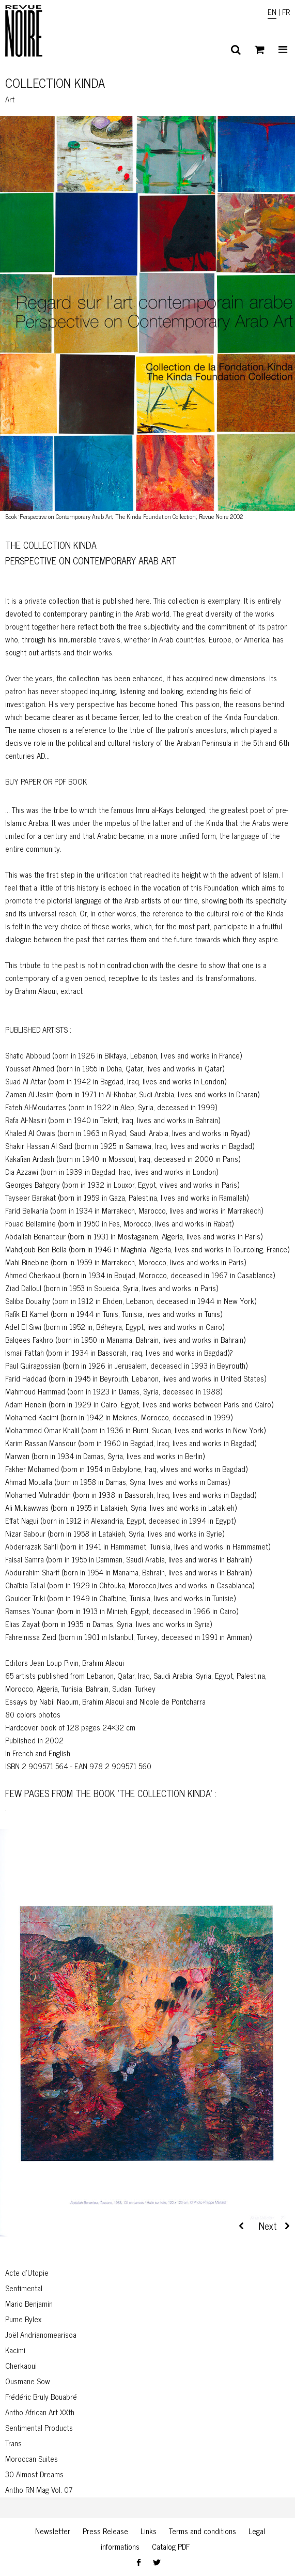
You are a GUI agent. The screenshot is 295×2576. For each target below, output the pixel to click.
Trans (13, 2442)
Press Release (105, 2530)
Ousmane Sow (27, 2380)
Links (149, 2530)
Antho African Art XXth (39, 2411)
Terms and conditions (202, 2530)
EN (272, 11)
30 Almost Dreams (34, 2473)
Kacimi (15, 2349)
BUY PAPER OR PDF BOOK (46, 781)
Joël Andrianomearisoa (40, 2334)
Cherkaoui (21, 2365)
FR (286, 11)
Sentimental (23, 2287)
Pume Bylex (23, 2318)
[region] (147, 2047)
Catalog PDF (171, 2546)
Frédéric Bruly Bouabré (41, 2396)
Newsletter (52, 2530)
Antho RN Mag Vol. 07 (39, 2489)
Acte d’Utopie (27, 2272)
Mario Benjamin (29, 2303)
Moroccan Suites (31, 2458)
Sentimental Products (39, 2427)
